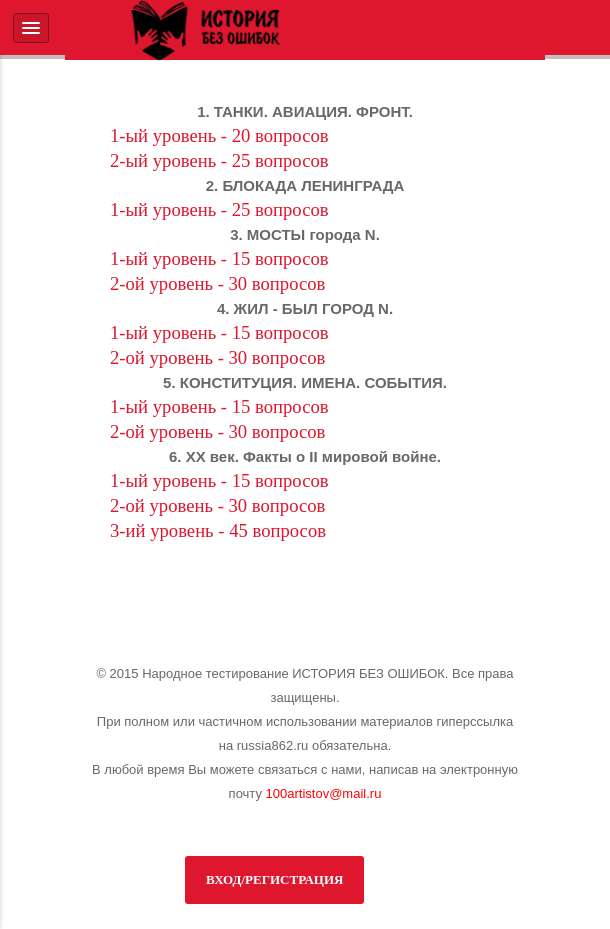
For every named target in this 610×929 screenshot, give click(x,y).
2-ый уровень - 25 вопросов (219, 160)
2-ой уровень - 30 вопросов (217, 283)
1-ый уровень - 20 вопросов (219, 135)
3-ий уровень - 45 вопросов (218, 530)
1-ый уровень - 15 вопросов (219, 258)
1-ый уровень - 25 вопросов (219, 209)
